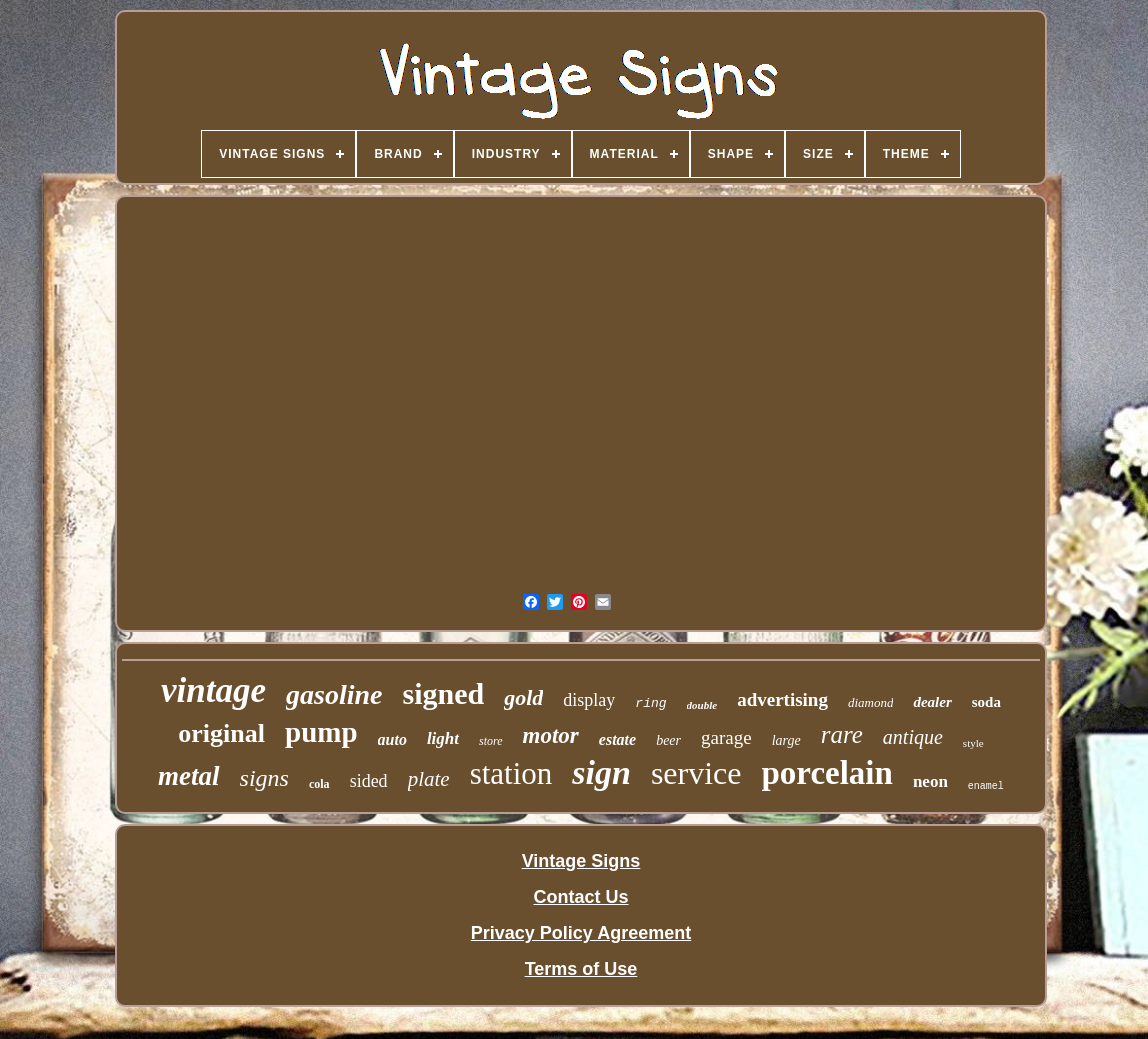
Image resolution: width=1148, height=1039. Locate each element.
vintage (213, 690)
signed (444, 693)
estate (617, 739)
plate (429, 779)
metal (189, 776)
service (696, 773)
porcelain (827, 773)
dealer (932, 702)
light (443, 738)
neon (930, 781)
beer (668, 740)
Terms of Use (581, 969)
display (589, 700)
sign (601, 772)
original (221, 733)
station (511, 773)
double (702, 705)
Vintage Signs (581, 861)
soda (986, 702)
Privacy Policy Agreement (581, 933)
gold (523, 697)
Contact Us (580, 897)
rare (842, 734)
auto (392, 739)
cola (319, 784)
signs (264, 778)
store (491, 741)
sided (369, 781)
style (973, 743)
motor (551, 735)
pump (321, 732)
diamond (871, 702)
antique (913, 737)
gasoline (334, 694)
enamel (986, 786)
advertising (782, 699)
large (786, 740)
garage (726, 737)
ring (650, 703)
